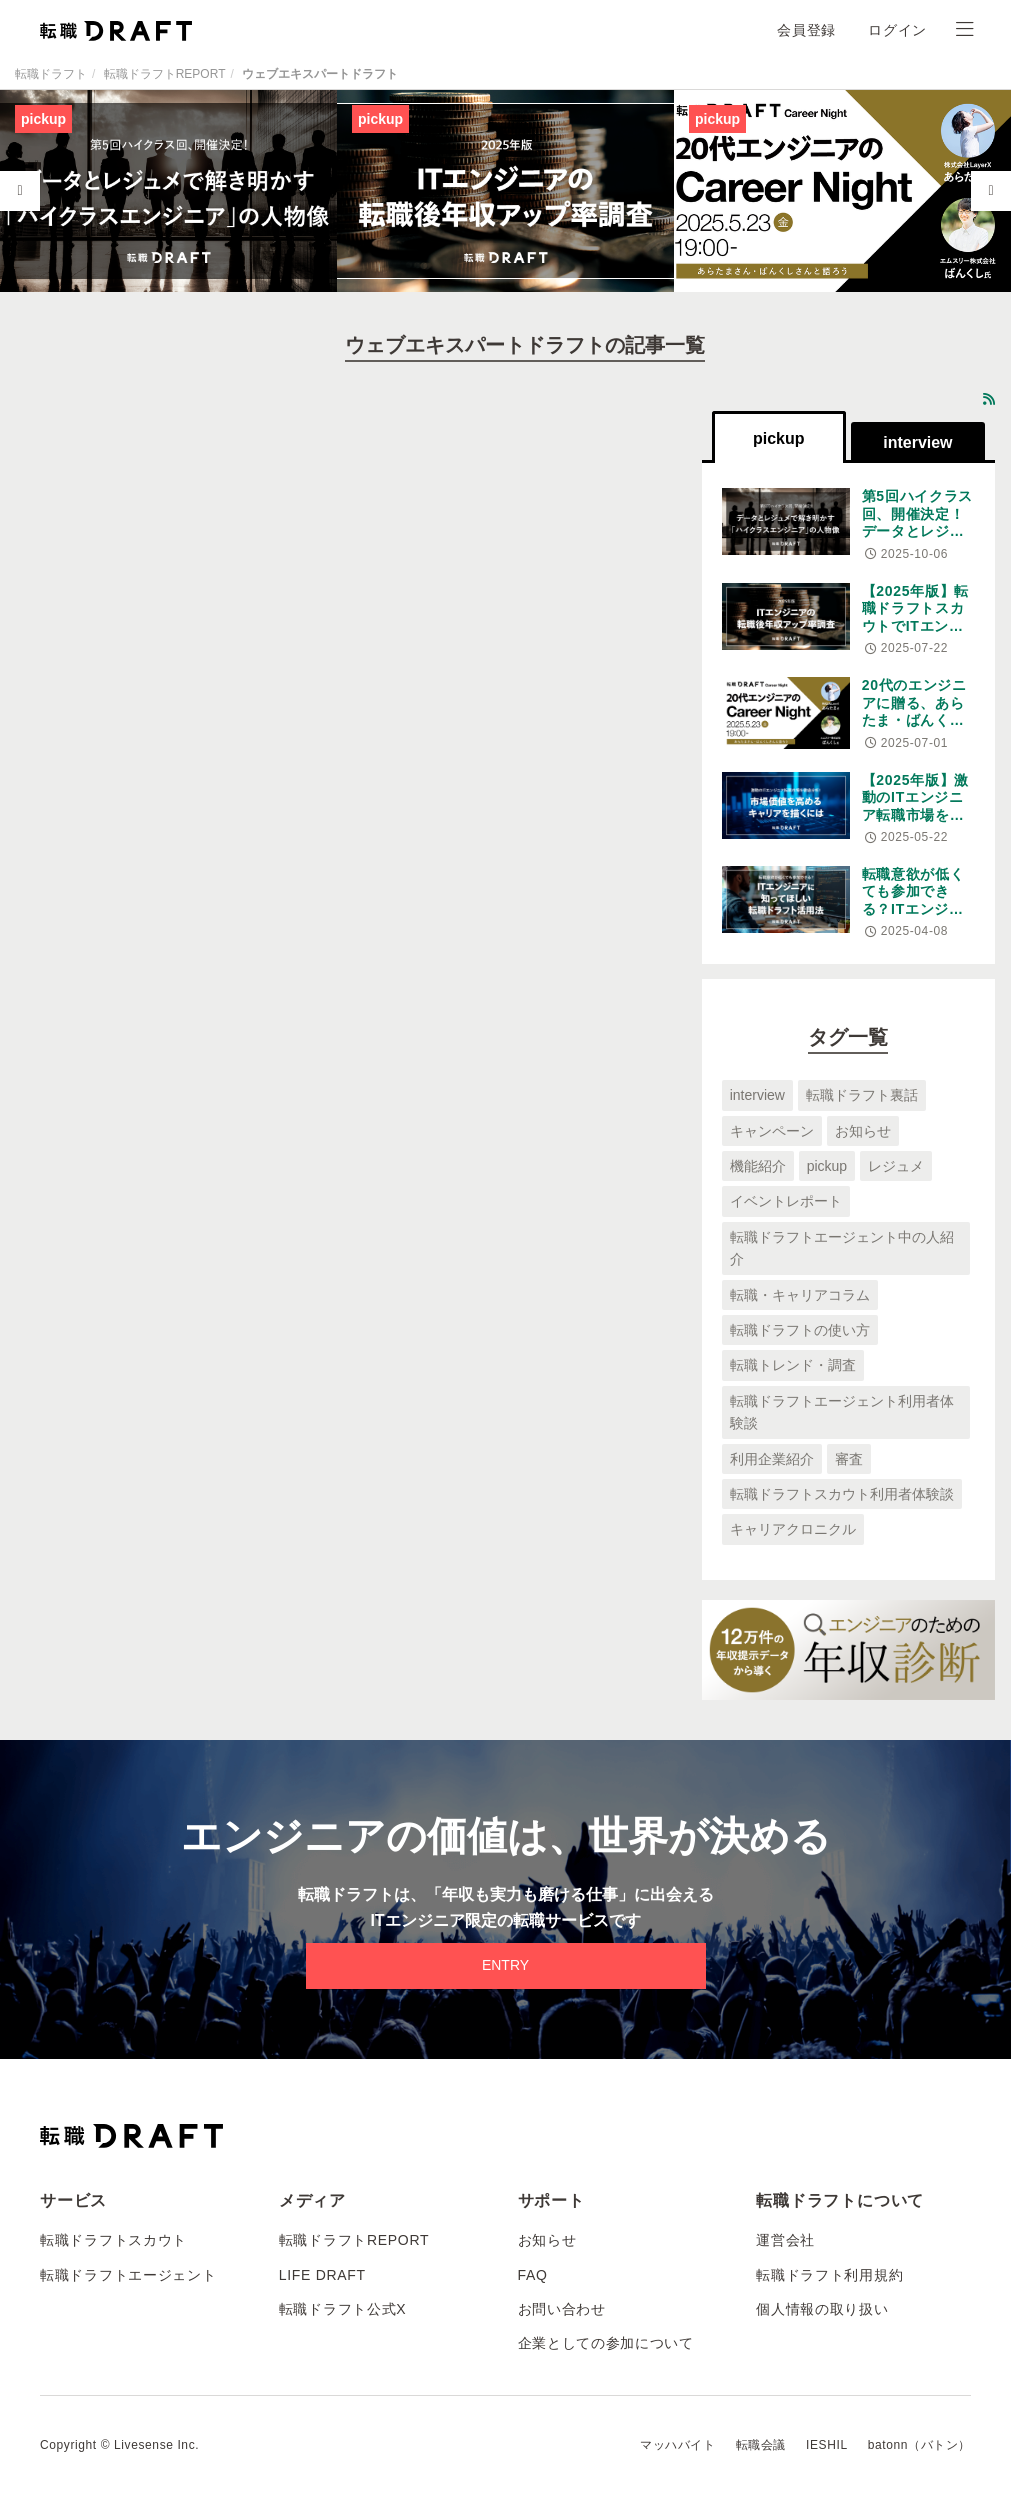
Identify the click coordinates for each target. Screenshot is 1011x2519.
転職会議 (761, 2445)
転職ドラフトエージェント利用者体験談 (842, 1412)
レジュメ (896, 1166)
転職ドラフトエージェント (128, 2275)
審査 (849, 1459)
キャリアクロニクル (793, 1529)
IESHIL (827, 2445)
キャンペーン (772, 1131)
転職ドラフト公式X (343, 2309)
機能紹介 (758, 1166)
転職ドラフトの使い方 (800, 1330)
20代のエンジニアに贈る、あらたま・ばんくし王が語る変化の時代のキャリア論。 (914, 729)
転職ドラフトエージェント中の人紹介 (842, 1248)
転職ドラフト (51, 74)
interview (757, 1095)
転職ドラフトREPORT (165, 74)
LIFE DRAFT (322, 2275)
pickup (827, 1166)
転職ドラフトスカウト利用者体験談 (842, 1494)
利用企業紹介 (772, 1459)
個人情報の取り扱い (822, 2309)
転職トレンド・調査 (793, 1365)
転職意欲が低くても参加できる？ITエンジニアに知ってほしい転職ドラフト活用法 (913, 918)
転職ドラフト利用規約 (829, 2275)
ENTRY (505, 1965)
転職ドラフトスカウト (113, 2240)
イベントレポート (786, 1201)
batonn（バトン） (919, 2445)
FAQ (533, 2275)
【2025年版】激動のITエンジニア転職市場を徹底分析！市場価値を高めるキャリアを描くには (915, 824)
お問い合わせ (562, 2309)
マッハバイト (678, 2445)
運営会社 (785, 2240)
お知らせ (863, 1131)
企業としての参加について (606, 2343)
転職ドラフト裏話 (862, 1095)
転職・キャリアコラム (800, 1295)
